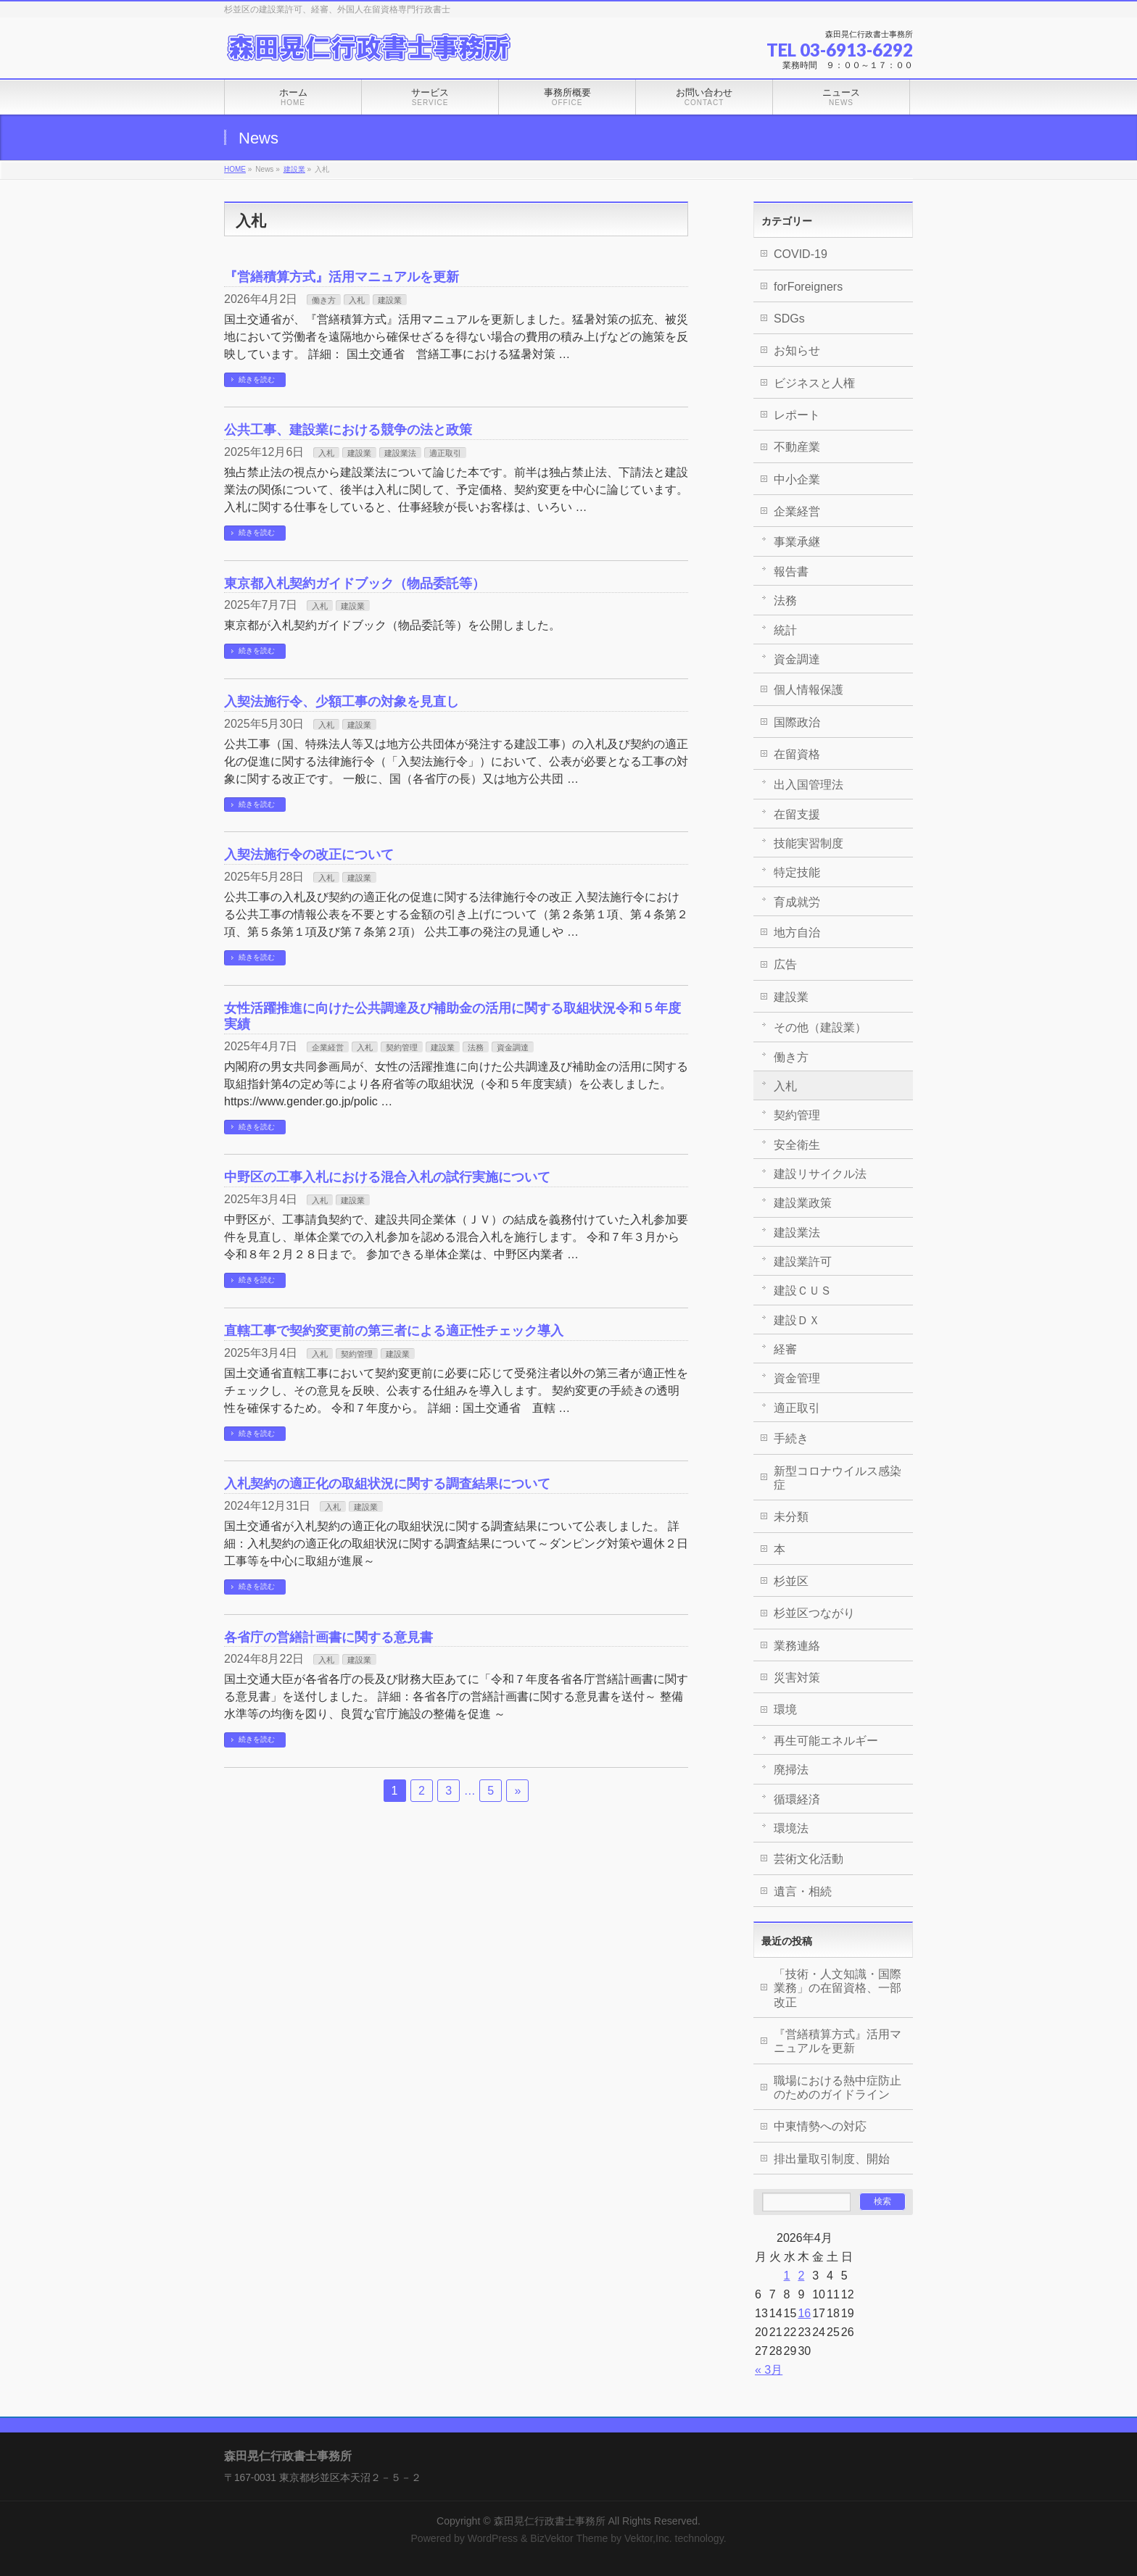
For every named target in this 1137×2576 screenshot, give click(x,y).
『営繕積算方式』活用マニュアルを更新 (341, 276)
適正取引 (445, 453)
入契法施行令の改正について (309, 854)
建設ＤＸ (797, 1320)
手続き (791, 1438)
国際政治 (797, 722)
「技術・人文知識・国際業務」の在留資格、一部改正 (837, 1988)
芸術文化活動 (808, 1859)
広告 (785, 964)
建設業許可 (803, 1261)
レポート (797, 415)
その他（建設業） (820, 1027)
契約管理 (402, 1047)
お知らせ (797, 350)
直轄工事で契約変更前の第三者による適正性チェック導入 (393, 1330)
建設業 (294, 169)
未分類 (791, 1517)
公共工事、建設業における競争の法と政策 (348, 429)
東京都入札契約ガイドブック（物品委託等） (354, 583)
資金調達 (513, 1047)
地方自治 (797, 932)
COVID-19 (800, 254)
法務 (476, 1047)
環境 (785, 1709)
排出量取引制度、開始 (832, 2159)
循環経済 (797, 1799)
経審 (785, 1349)
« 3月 (768, 2370)
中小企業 (797, 479)
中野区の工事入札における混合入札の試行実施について (387, 1176)
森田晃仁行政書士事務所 (549, 2521)
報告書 (791, 571)
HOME (235, 169)
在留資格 (797, 754)
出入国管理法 (808, 784)
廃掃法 (791, 1769)
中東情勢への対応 (820, 2126)
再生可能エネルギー (826, 1740)
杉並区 (791, 1581)
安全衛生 (797, 1145)
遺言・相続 (803, 1891)
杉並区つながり (814, 1613)
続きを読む (257, 379)
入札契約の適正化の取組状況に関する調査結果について (387, 1483)
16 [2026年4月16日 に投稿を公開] (804, 2313)
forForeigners (808, 287)
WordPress (493, 2538)
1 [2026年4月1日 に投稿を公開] (787, 2275)
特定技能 (797, 872)
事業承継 (797, 542)
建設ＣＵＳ (803, 1290)
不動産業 (797, 447)
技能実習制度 (808, 843)
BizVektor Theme (569, 2538)
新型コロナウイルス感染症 (837, 1478)
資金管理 (797, 1378)
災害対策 (797, 1677)
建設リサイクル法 (820, 1174)
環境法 (791, 1828)
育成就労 (797, 902)
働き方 (324, 300)
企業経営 (328, 1047)
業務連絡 (797, 1646)
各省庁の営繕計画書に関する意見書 (328, 1637)
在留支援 (797, 814)
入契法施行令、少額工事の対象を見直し (341, 701)
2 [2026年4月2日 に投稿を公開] (801, 2275)
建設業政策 (803, 1203)
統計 (785, 630)
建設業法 (400, 453)
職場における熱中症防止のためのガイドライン (837, 2087)
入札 (357, 300)
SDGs (789, 318)
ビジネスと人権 (814, 383)
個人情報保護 (808, 690)
